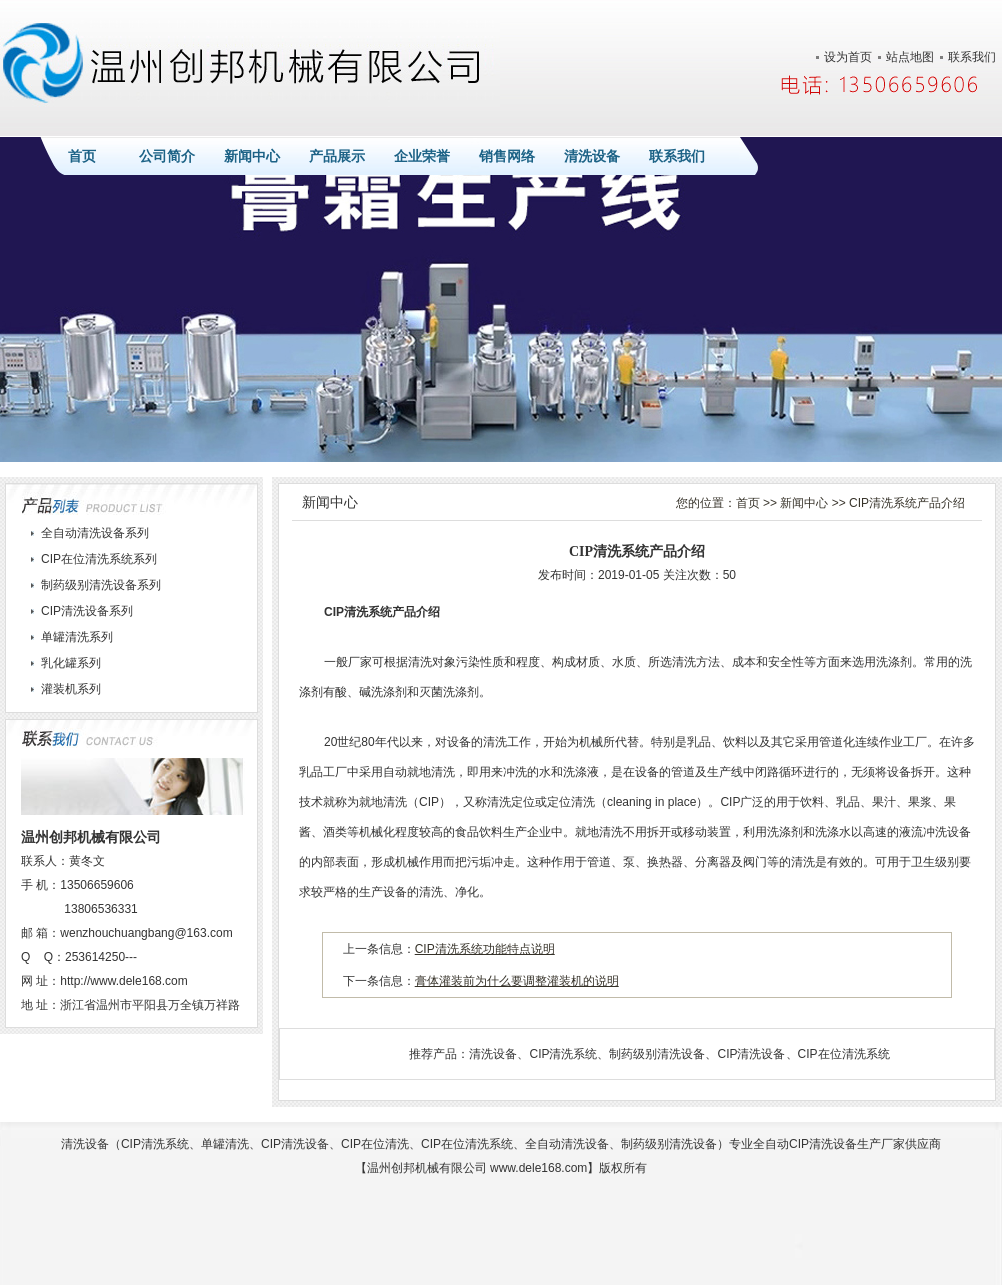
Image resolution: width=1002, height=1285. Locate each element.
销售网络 (507, 156)
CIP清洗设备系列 (87, 611)
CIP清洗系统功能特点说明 (485, 949)
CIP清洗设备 (751, 1054)
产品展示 (337, 156)
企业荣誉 (422, 156)
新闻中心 (252, 156)
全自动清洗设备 (567, 1144)
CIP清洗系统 (563, 1054)
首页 (82, 156)
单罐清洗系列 (77, 637)
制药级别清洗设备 (657, 1054)
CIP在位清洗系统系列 (99, 559)
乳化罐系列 (71, 663)
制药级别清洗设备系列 (101, 585)
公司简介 (167, 156)
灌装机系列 (71, 689)
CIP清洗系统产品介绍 (907, 503)
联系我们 (972, 57)
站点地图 (910, 57)
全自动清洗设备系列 (95, 533)
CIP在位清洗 (375, 1144)
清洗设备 (592, 156)
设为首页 (848, 57)
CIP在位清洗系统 (844, 1054)
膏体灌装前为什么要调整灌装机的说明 (517, 981)
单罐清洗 (225, 1144)
